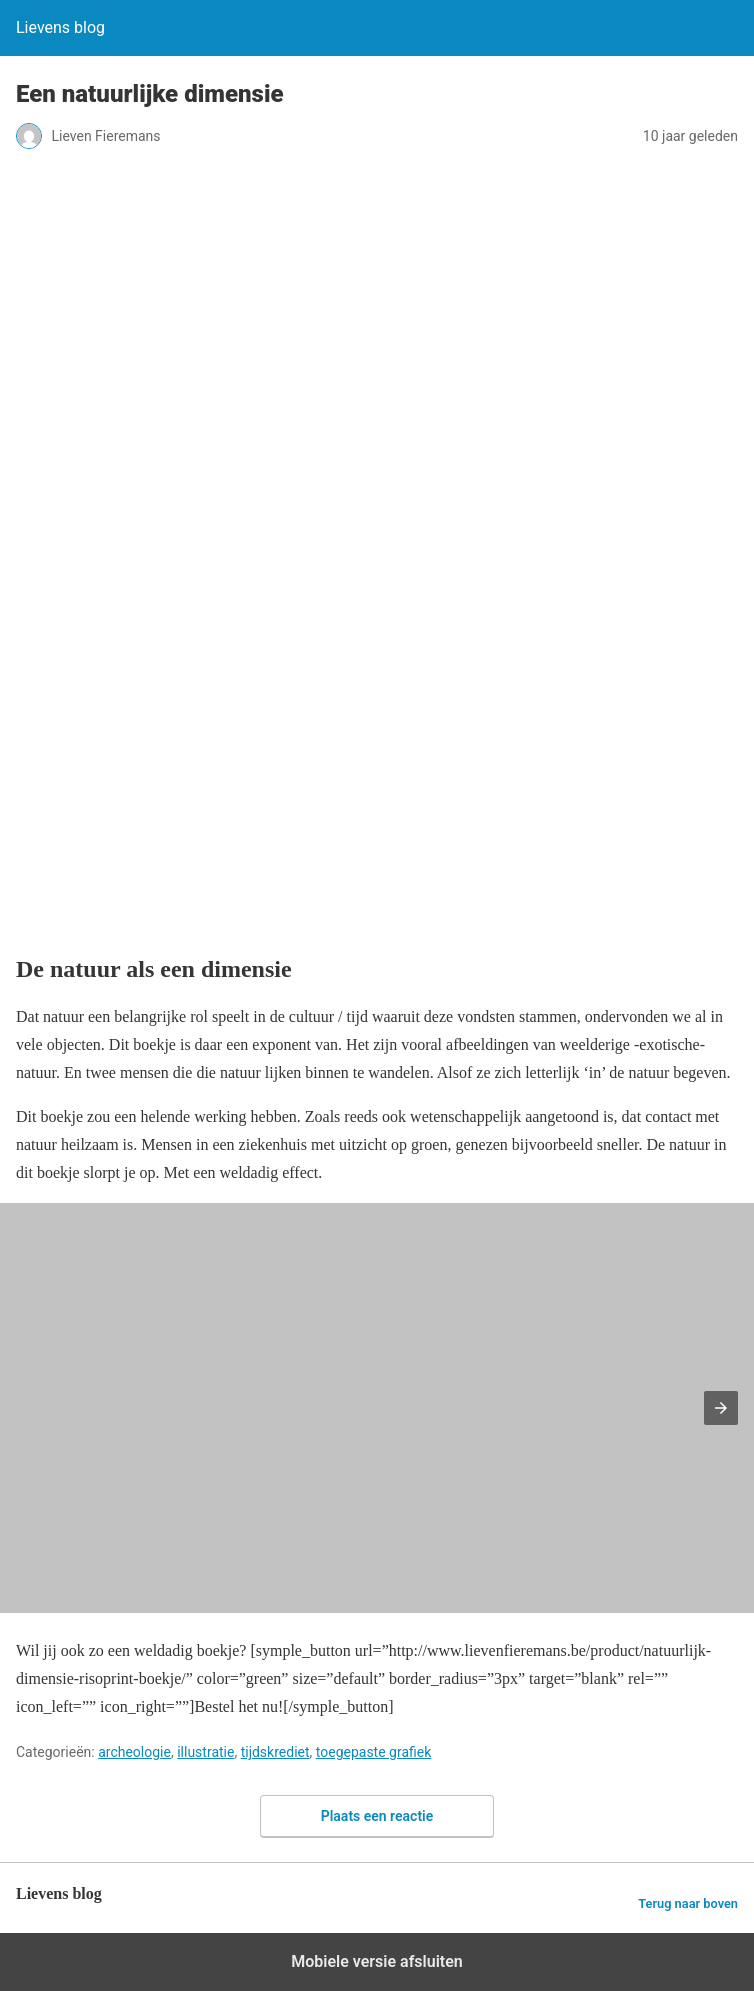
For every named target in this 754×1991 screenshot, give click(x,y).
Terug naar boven (688, 1903)
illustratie (205, 1752)
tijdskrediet (275, 1752)
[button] (721, 1408)
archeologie (134, 1752)
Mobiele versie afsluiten (376, 1961)
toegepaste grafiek (374, 1752)
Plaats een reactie (377, 1816)
